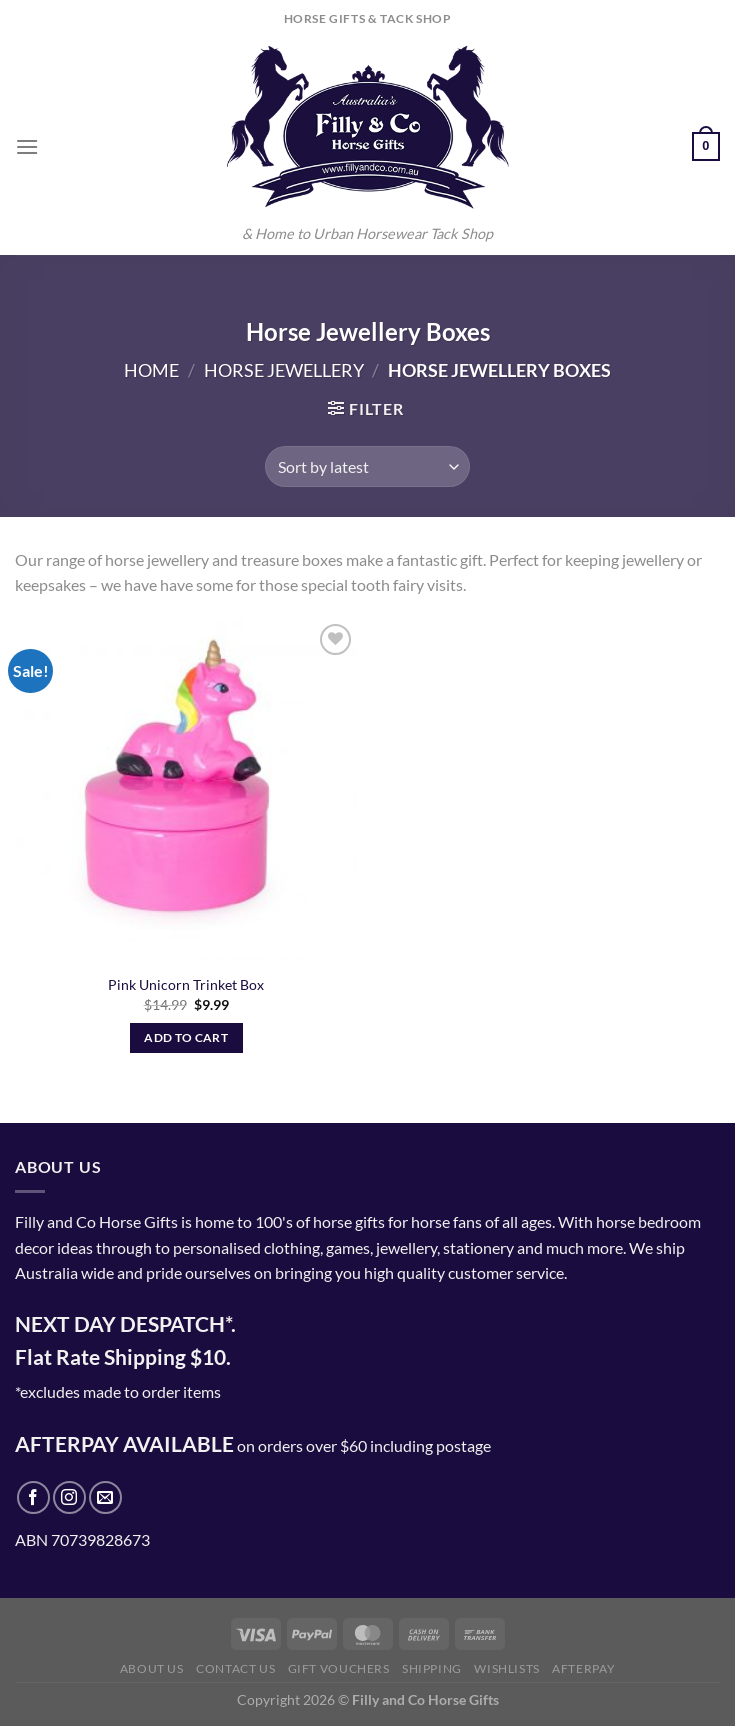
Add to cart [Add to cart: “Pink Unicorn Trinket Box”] (186, 1037)
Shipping (432, 1668)
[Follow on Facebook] (33, 1497)
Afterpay (583, 1668)
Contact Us (235, 1668)
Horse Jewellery (284, 370)
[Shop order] (367, 466)
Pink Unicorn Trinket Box (186, 984)
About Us (152, 1668)
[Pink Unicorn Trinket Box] (186, 790)
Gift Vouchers (339, 1668)
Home (151, 370)
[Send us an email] (105, 1497)
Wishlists (507, 1668)
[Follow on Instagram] (69, 1497)
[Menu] (27, 146)
